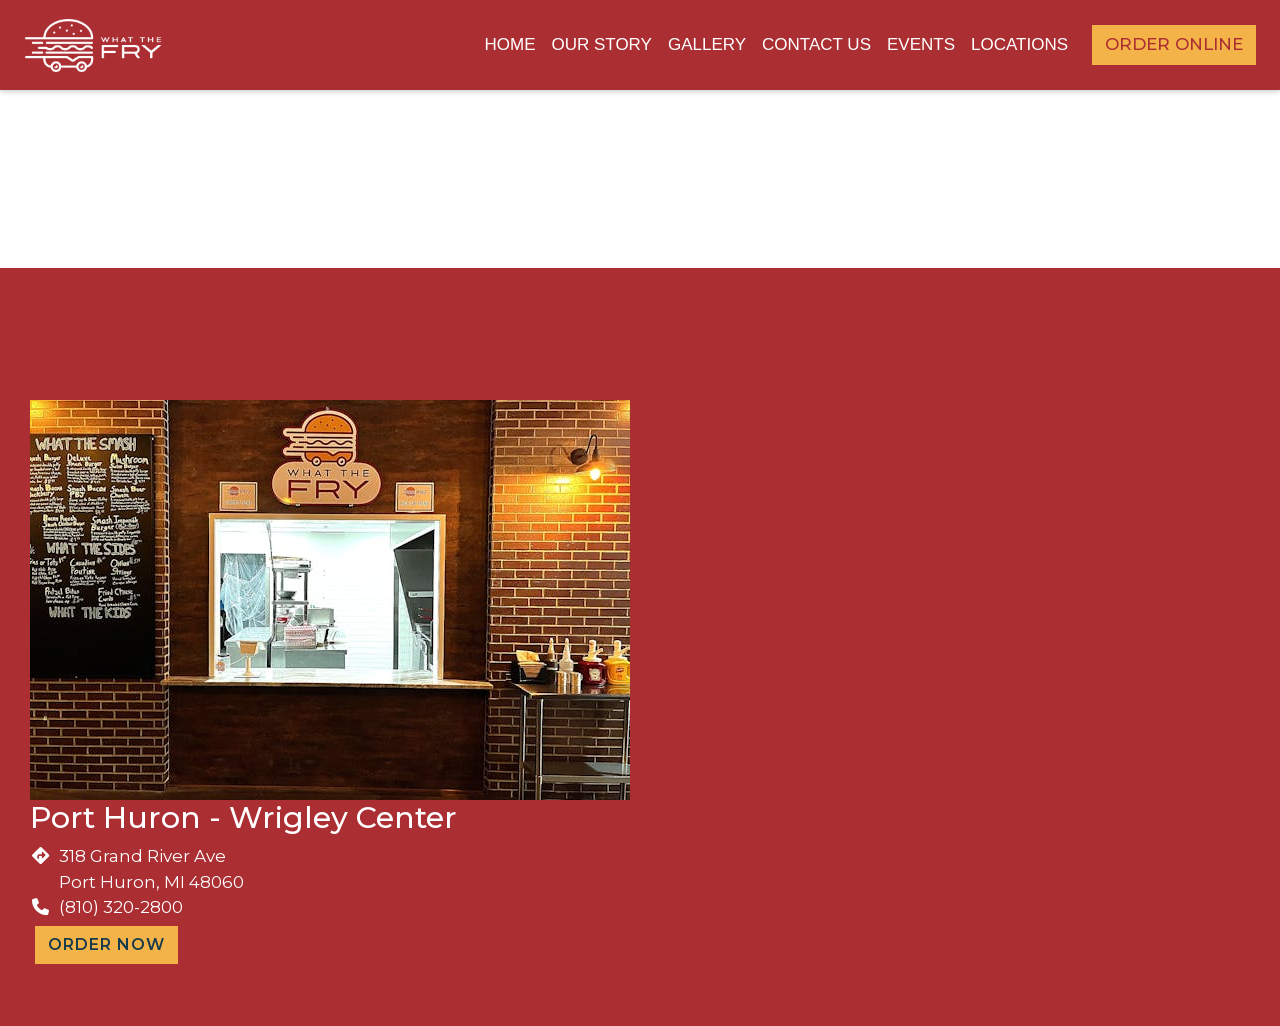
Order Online (1174, 44)
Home (509, 44)
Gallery (707, 44)
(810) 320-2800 (121, 907)
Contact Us (816, 44)
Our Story (601, 44)
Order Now (106, 944)
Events (921, 44)
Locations (1019, 44)
